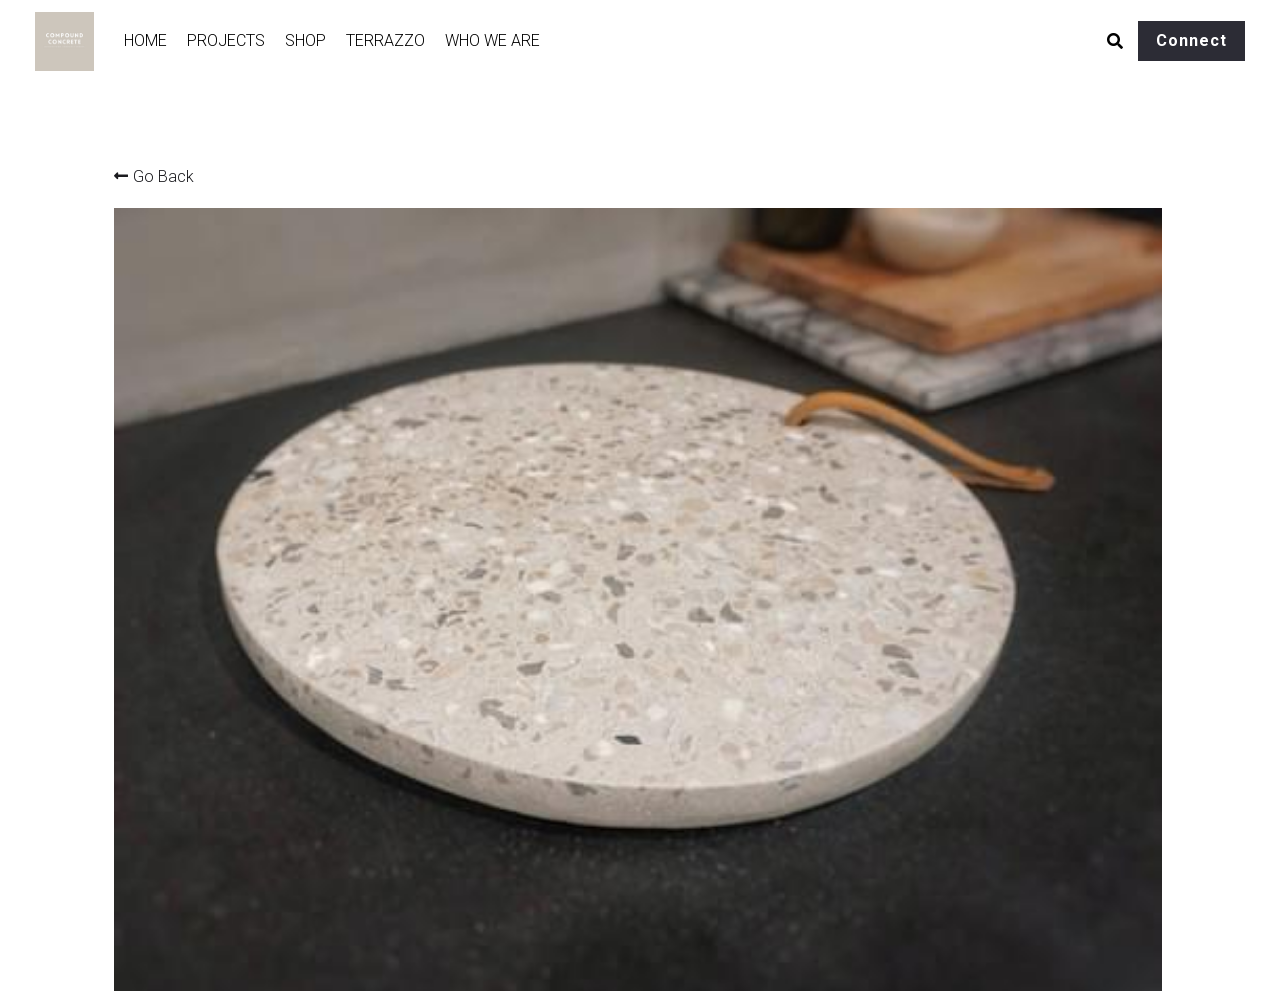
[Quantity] (965, 582)
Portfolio (142, 871)
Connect (1191, 40)
